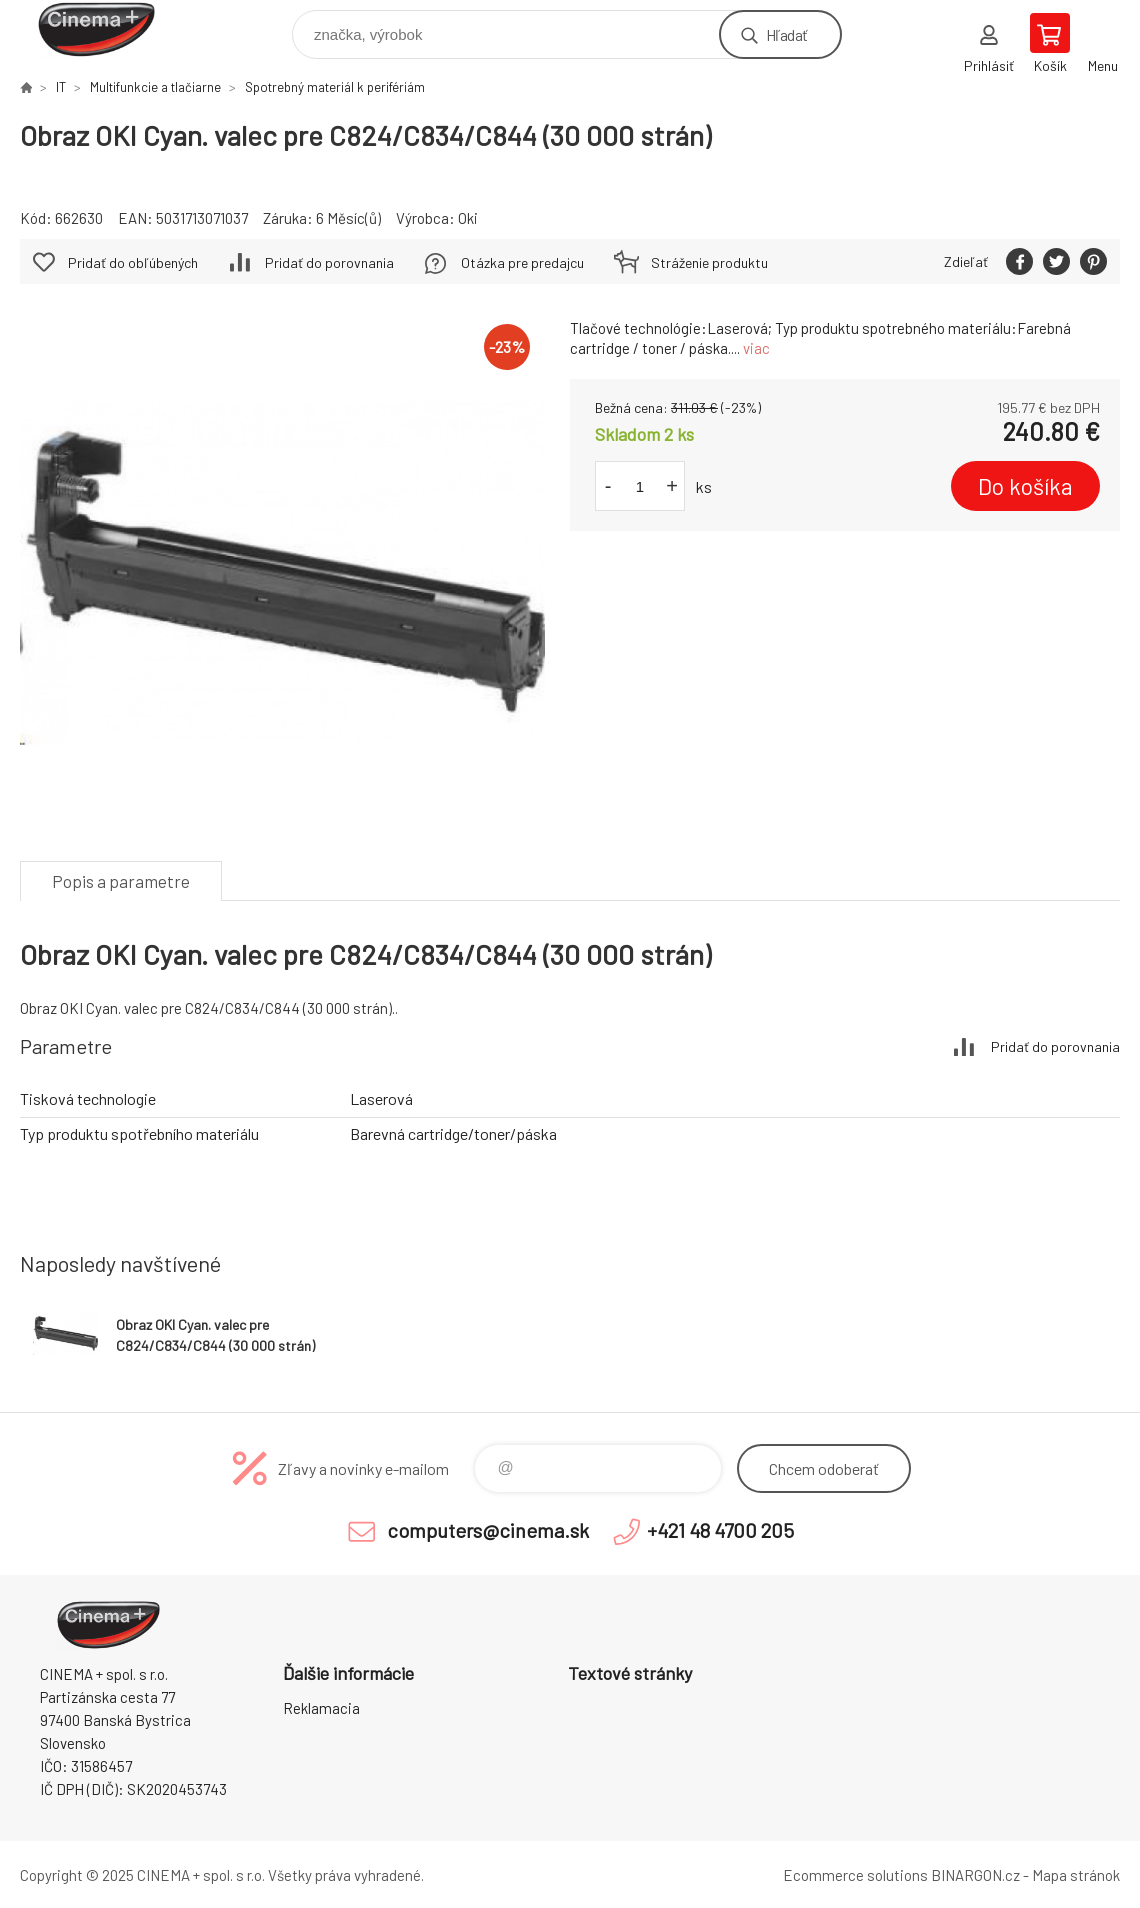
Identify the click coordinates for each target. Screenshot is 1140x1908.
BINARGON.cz (975, 1875)
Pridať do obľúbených (133, 262)
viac (756, 348)
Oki (468, 218)
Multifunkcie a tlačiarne (155, 87)
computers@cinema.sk (488, 1530)
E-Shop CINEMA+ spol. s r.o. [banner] (108, 29)
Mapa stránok (1076, 1875)
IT (61, 87)
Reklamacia (321, 1708)
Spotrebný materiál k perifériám (335, 87)
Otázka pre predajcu (522, 262)
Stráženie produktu (709, 262)
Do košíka (1025, 486)
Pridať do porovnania (329, 262)
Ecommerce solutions (855, 1875)
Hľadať (786, 34)
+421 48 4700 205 (720, 1530)
